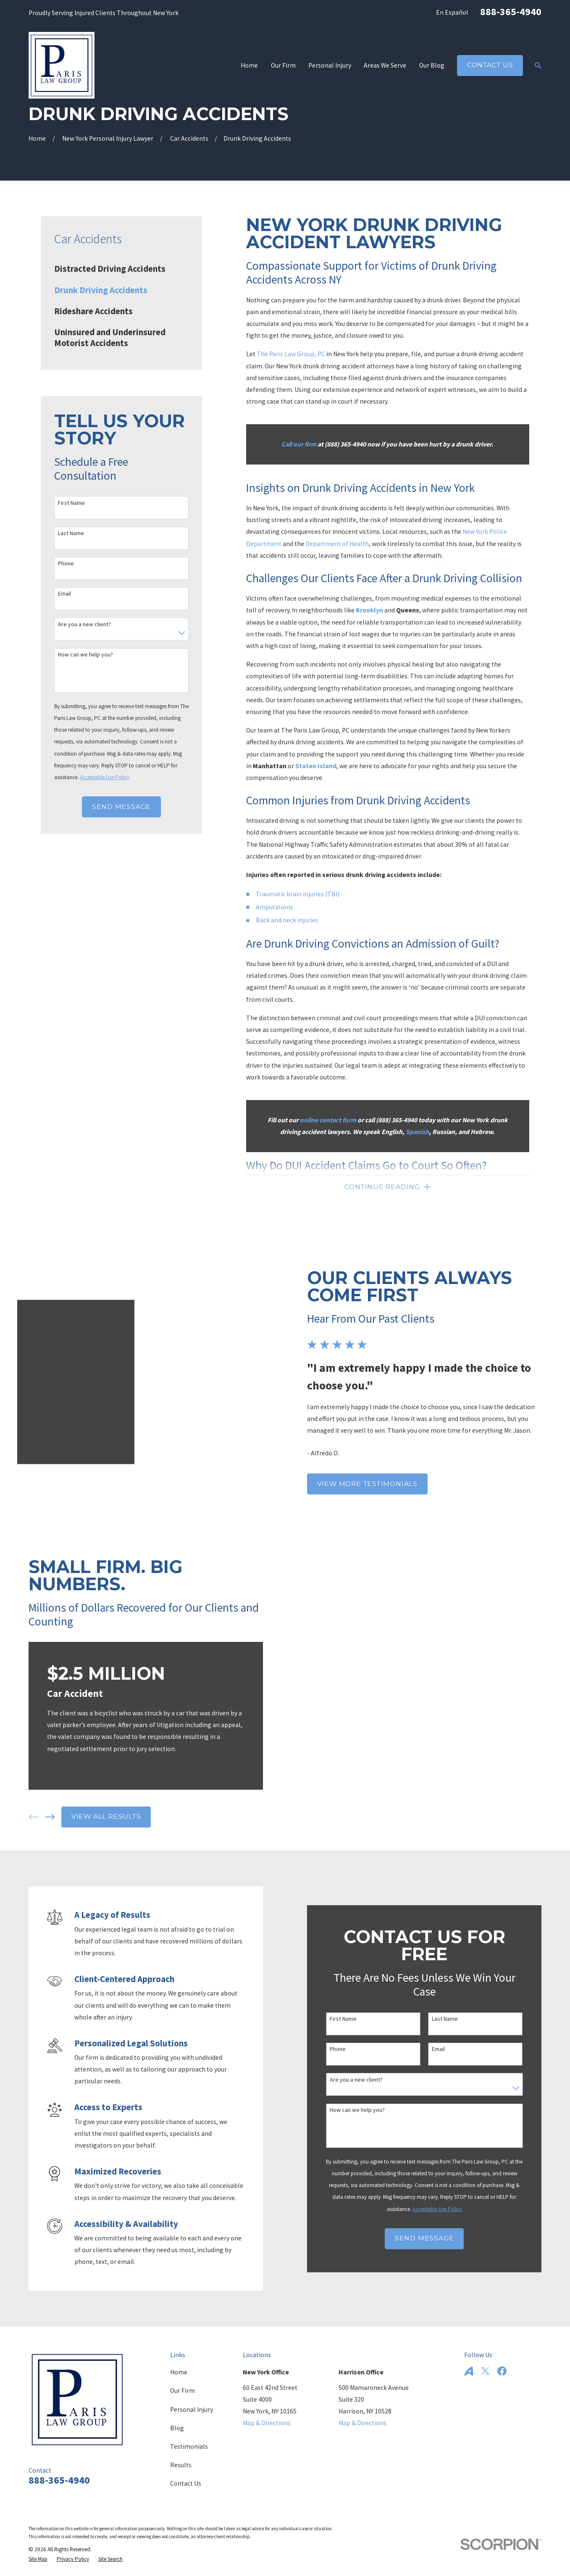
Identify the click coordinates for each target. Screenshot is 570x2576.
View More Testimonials (380, 1479)
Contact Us (490, 65)
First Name (71, 503)
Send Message (121, 807)
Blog (177, 2419)
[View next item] (37, 1808)
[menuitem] (121, 268)
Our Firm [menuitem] (283, 65)
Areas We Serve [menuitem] (385, 65)
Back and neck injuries (287, 920)
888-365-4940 (510, 11)
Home (178, 2363)
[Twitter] (485, 2361)
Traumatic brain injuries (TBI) (297, 894)
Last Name (71, 533)
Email (64, 593)
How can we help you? (85, 654)
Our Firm (182, 2381)
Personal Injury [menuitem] (329, 65)
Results (181, 2456)
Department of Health (337, 544)
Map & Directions (267, 2414)
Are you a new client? (84, 624)
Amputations (274, 907)
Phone (66, 563)
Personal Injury (191, 2400)
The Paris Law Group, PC (291, 354)
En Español (452, 12)
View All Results (93, 1807)
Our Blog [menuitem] (431, 65)
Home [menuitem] (249, 65)
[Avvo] (468, 2361)
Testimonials (189, 2437)
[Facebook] (502, 2361)
